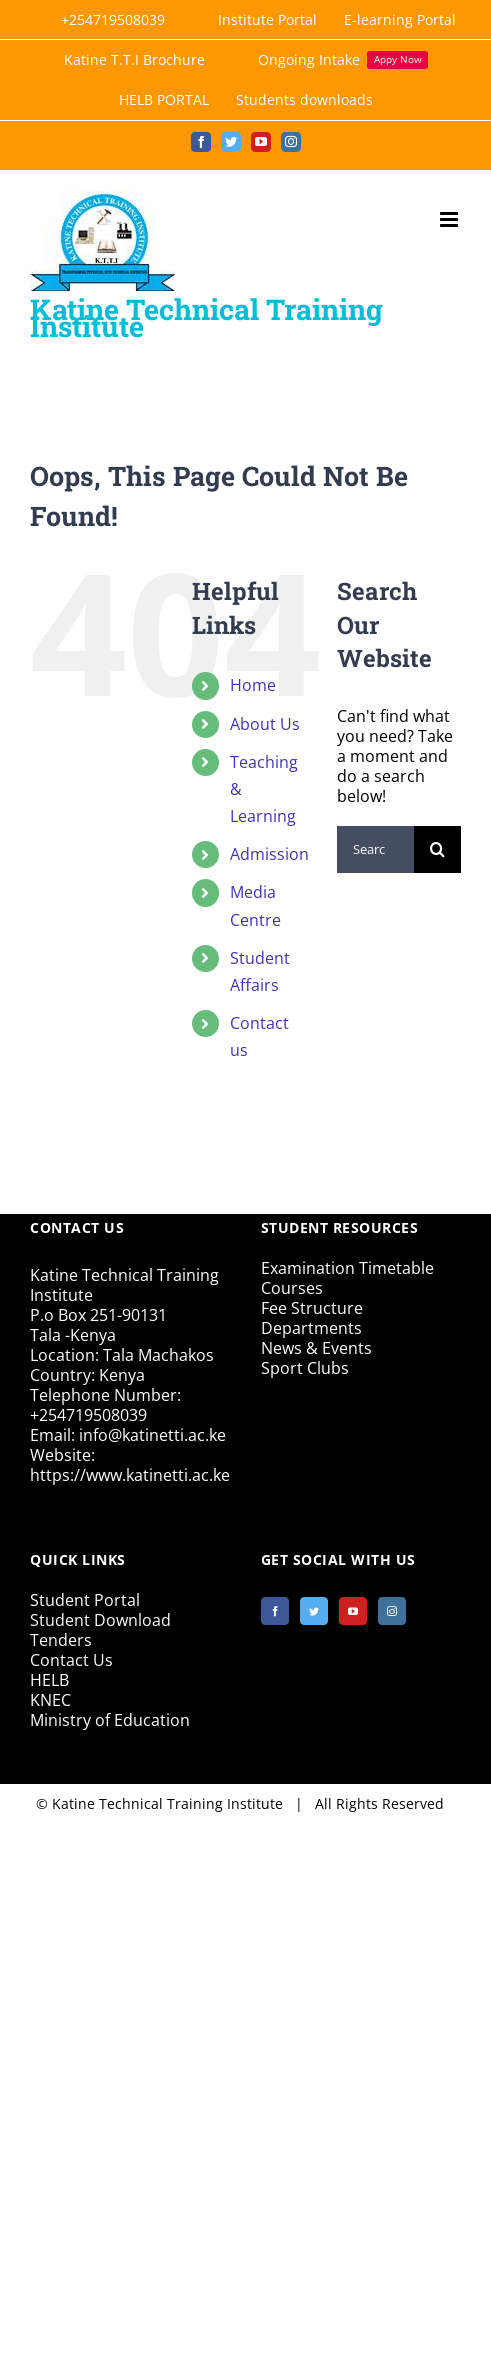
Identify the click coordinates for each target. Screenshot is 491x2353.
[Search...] (375, 849)
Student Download (100, 1620)
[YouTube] (353, 1611)
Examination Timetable (347, 1268)
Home (253, 685)
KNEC (50, 1700)
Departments (311, 1328)
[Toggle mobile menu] (450, 219)
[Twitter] (314, 1611)
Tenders (61, 1640)
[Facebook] (275, 1611)
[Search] (437, 849)
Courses (292, 1288)
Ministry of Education (110, 1720)
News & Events (316, 1348)
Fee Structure (312, 1308)
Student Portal (85, 1600)
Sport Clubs (305, 1368)
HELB (49, 1680)
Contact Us (71, 1660)
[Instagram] (392, 1611)
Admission (269, 854)
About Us (265, 724)
